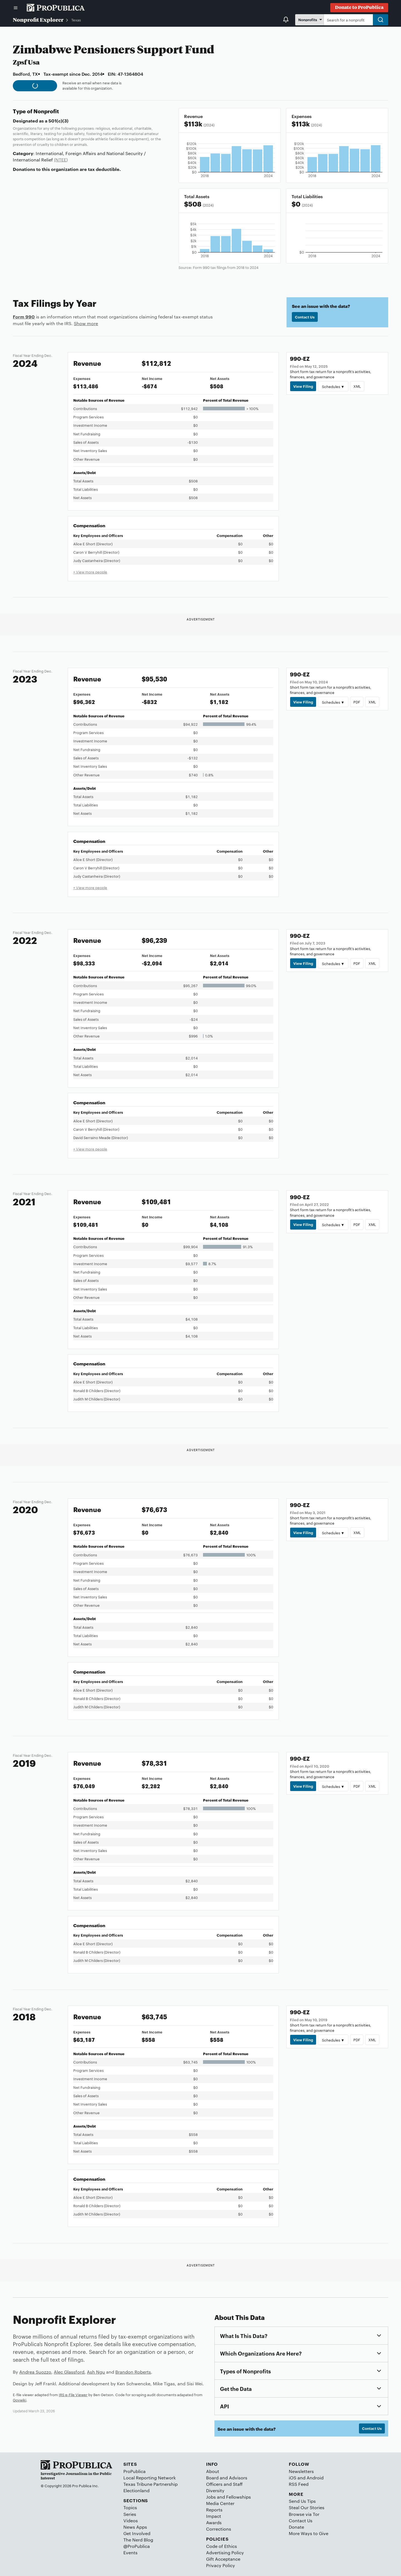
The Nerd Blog (138, 2540)
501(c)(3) (58, 120)
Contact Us (305, 316)
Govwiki (19, 2399)
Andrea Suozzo (35, 2372)
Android (315, 2478)
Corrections (218, 2529)
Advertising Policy (225, 2552)
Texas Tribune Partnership (150, 2484)
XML (357, 386)
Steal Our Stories (306, 2507)
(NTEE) (61, 160)
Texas (76, 19)
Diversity (215, 2490)
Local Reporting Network (149, 2478)
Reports (214, 2510)
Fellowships (238, 2497)
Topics (130, 2507)
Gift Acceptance (223, 2559)
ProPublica (134, 2471)
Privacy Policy (220, 2565)
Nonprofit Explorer (38, 19)
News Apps (135, 2527)
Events (130, 2552)
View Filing (303, 386)
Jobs (211, 2497)
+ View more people (90, 571)
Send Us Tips (302, 2501)
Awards (214, 2522)
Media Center (220, 2503)
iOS (292, 2478)
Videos (130, 2520)
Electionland (136, 2490)
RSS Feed (299, 2484)
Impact (213, 2516)
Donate (296, 2527)
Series (129, 2514)
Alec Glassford (69, 2372)
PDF (356, 701)
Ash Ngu (96, 2372)
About (212, 2471)
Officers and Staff (224, 2484)
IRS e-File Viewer (73, 2394)
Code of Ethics (221, 2546)
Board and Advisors (226, 2478)
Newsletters (301, 2471)
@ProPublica (136, 2546)
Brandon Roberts (133, 2372)
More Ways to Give (308, 2533)
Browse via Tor (304, 2514)
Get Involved (136, 2533)
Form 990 (24, 316)
